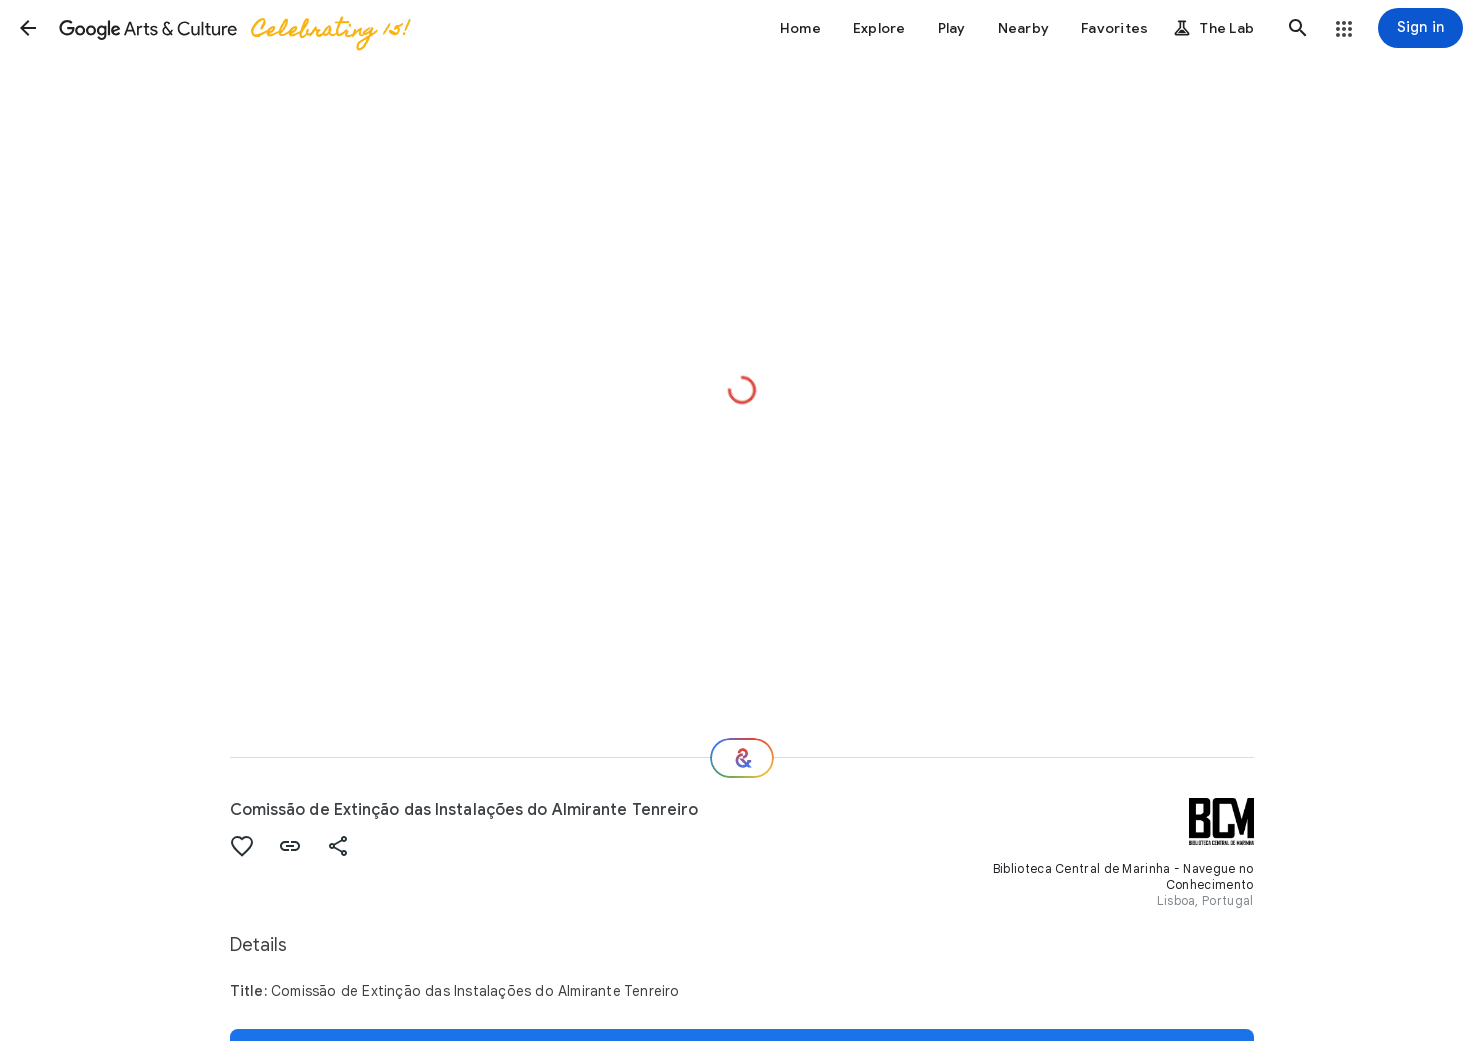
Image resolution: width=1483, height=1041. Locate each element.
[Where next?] (742, 758)
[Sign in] (1420, 28)
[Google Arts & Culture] (233, 28)
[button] (28, 28)
